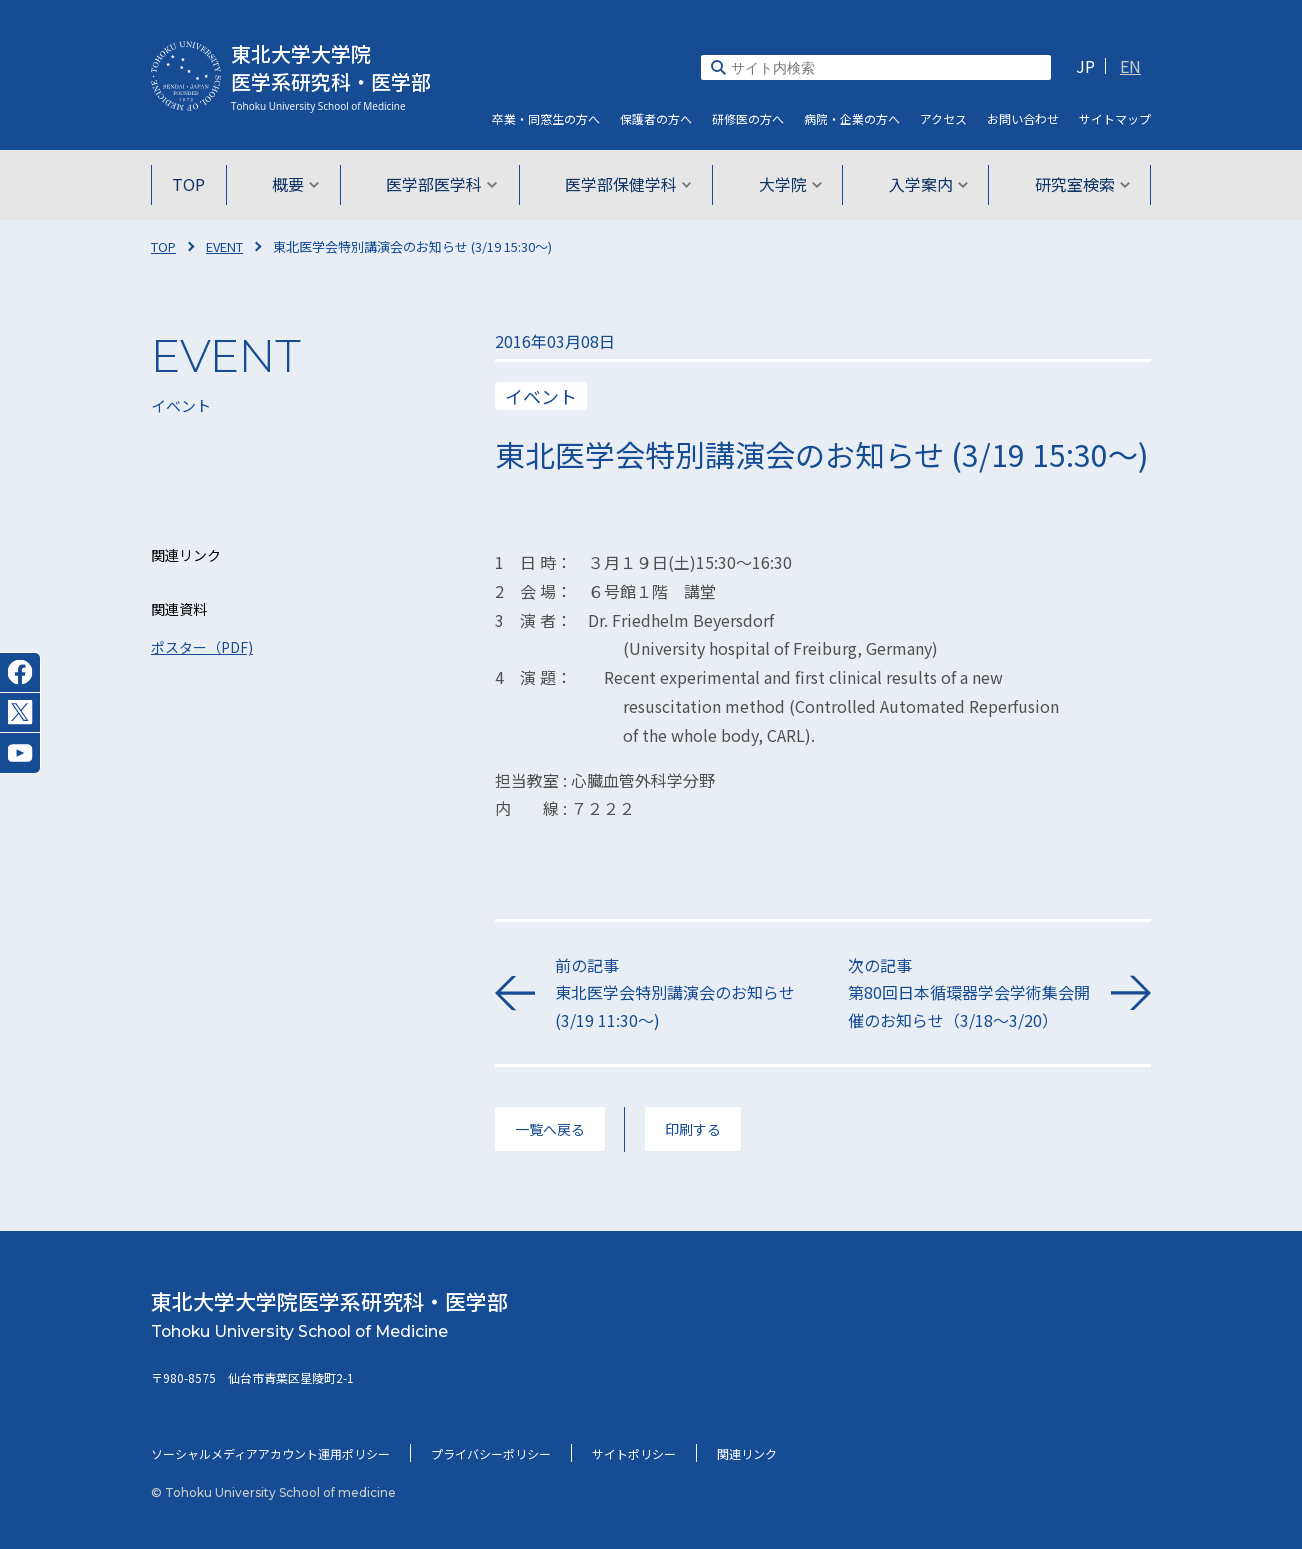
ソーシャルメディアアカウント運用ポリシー (270, 1453)
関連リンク (747, 1453)
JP (1085, 66)
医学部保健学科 (628, 184)
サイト (1115, 118)
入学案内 (921, 184)
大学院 (786, 184)
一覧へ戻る (550, 1129)
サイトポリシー (634, 1453)
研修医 (748, 118)
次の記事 (969, 993)
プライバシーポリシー (491, 1453)
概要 (302, 184)
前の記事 (676, 993)
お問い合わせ (1023, 118)
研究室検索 (1072, 184)
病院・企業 (852, 118)
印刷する (693, 1129)
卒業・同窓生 (546, 118)
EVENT (224, 246)
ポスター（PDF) (202, 647)
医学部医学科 (445, 184)
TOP (198, 184)
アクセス (943, 118)
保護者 (656, 118)
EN (1130, 66)
